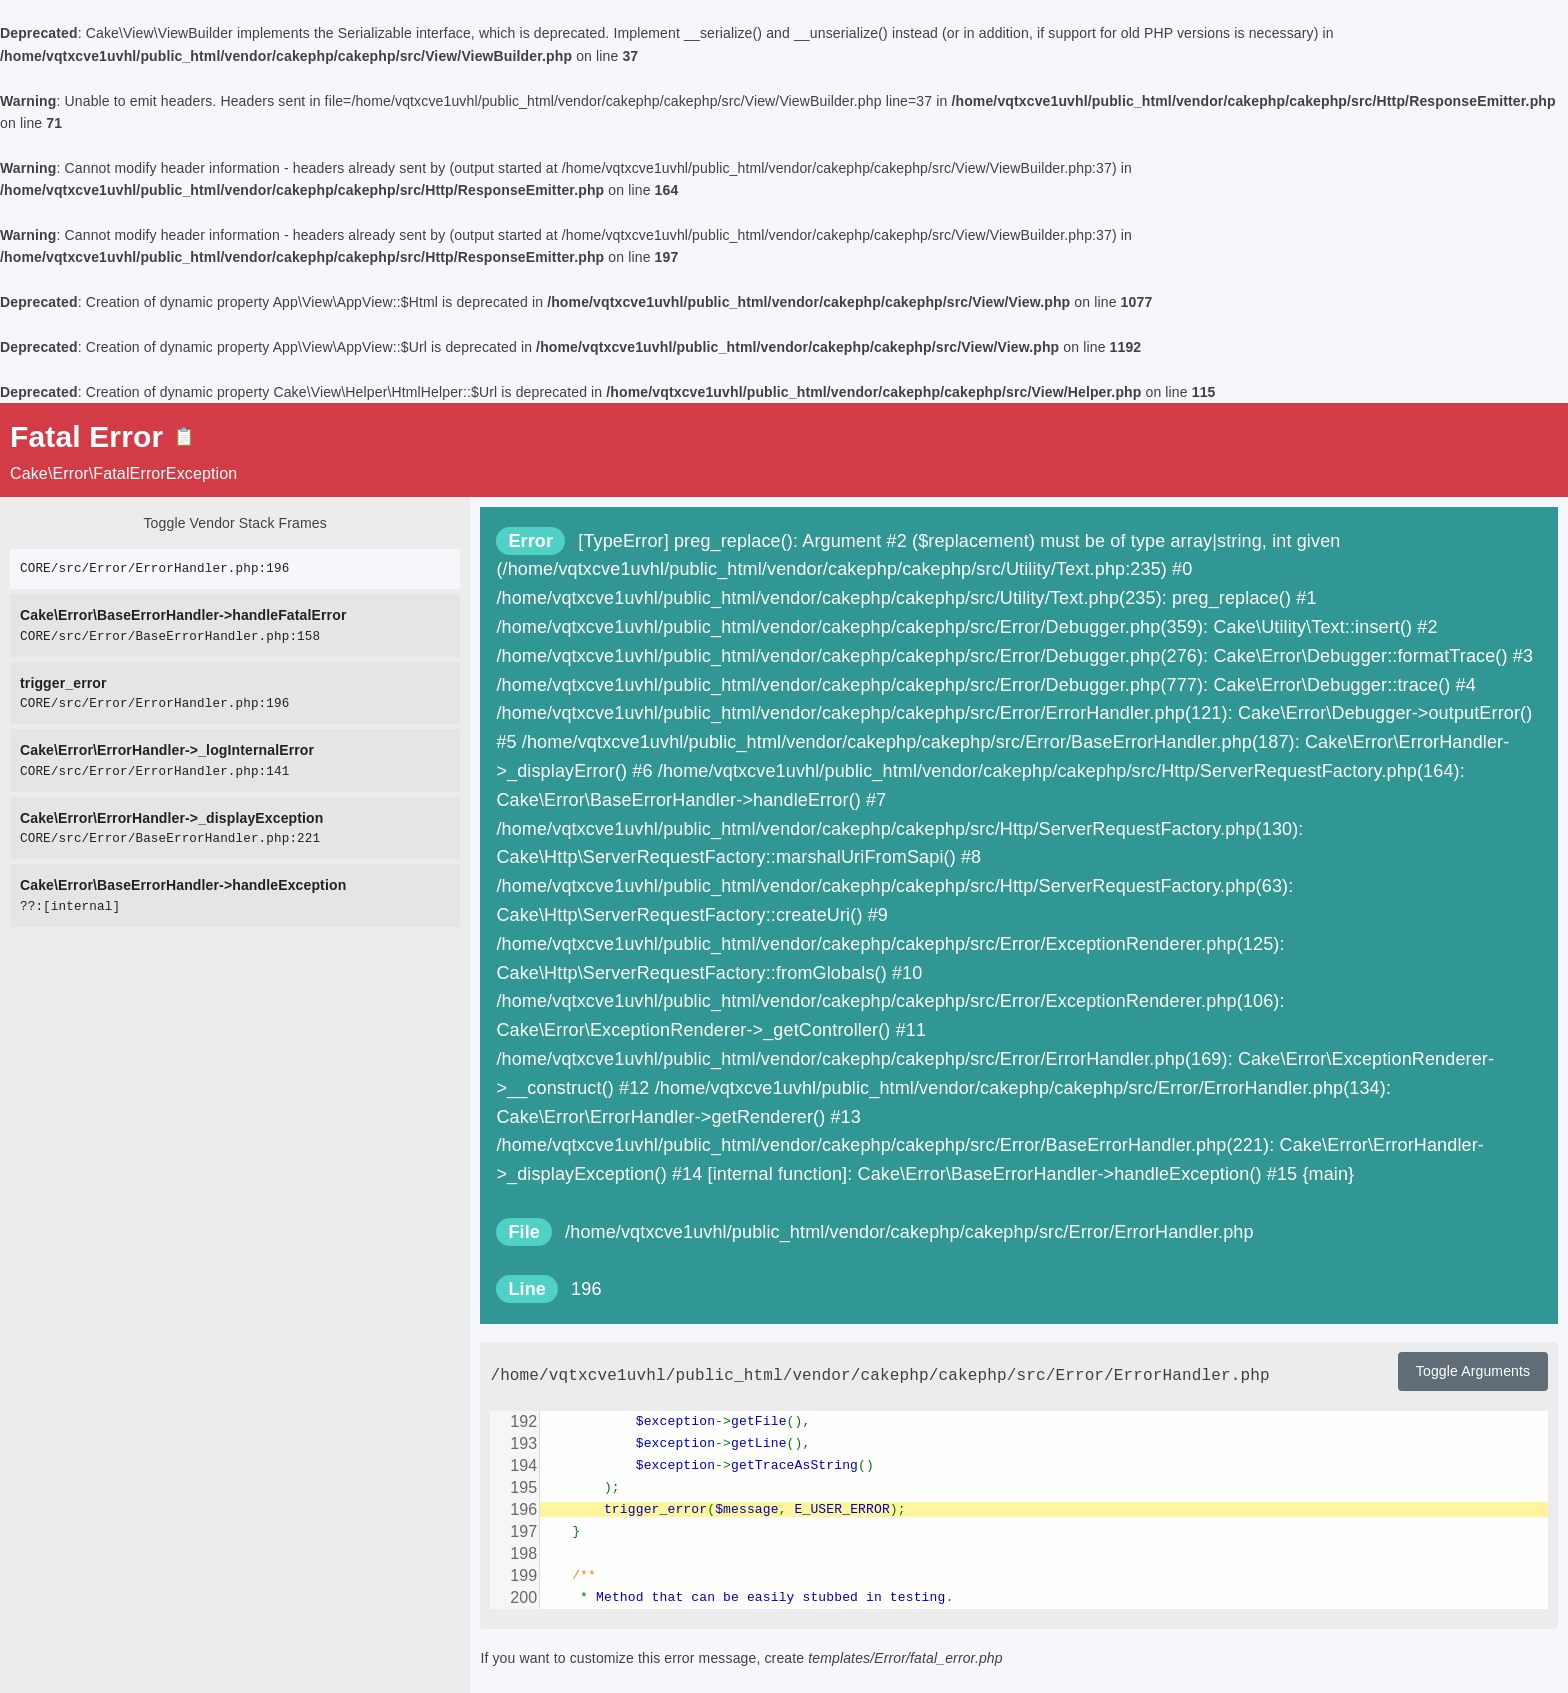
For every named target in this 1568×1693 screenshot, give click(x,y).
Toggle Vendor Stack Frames (234, 523)
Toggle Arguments (1473, 1371)
